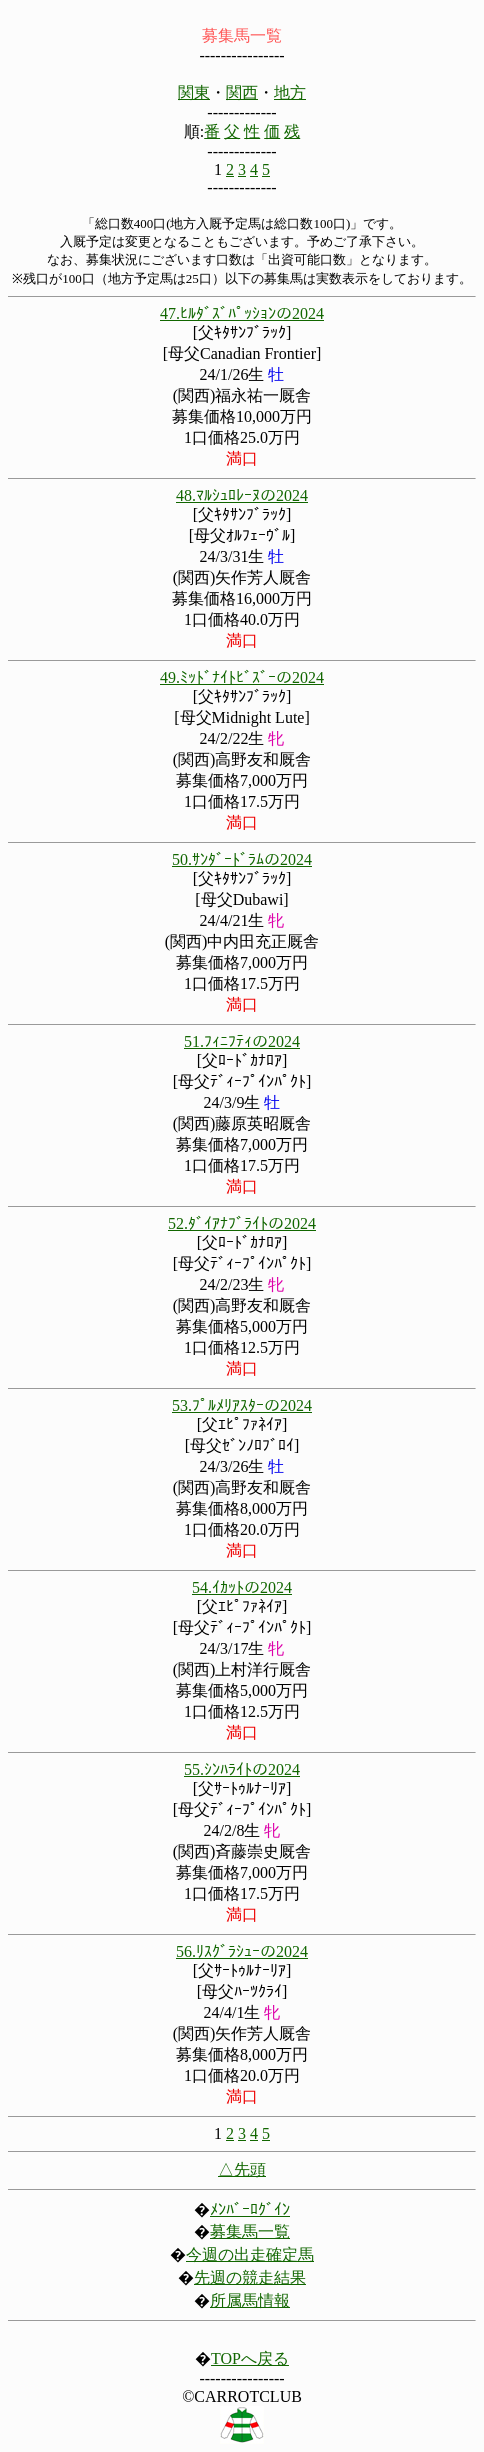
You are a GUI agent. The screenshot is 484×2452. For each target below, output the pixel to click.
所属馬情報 (250, 2300)
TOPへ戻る (250, 2358)
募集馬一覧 (250, 2231)
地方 (290, 92)
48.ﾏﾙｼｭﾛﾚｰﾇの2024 (242, 495)
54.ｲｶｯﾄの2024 (242, 1587)
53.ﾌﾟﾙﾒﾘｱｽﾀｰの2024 (242, 1405)
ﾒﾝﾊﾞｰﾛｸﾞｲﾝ (250, 2209)
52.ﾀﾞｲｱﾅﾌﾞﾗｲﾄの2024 (242, 1223)
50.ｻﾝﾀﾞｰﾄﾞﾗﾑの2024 (242, 859)
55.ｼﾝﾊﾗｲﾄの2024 (242, 1769)
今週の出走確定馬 (250, 2254)
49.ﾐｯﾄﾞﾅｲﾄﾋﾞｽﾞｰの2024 (242, 677)
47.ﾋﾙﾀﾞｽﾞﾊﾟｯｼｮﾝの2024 (242, 313)
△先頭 (242, 2169)
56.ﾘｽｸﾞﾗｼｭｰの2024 (242, 1951)
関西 (242, 92)
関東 (194, 92)
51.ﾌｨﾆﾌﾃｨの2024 (242, 1041)
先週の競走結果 (250, 2277)
